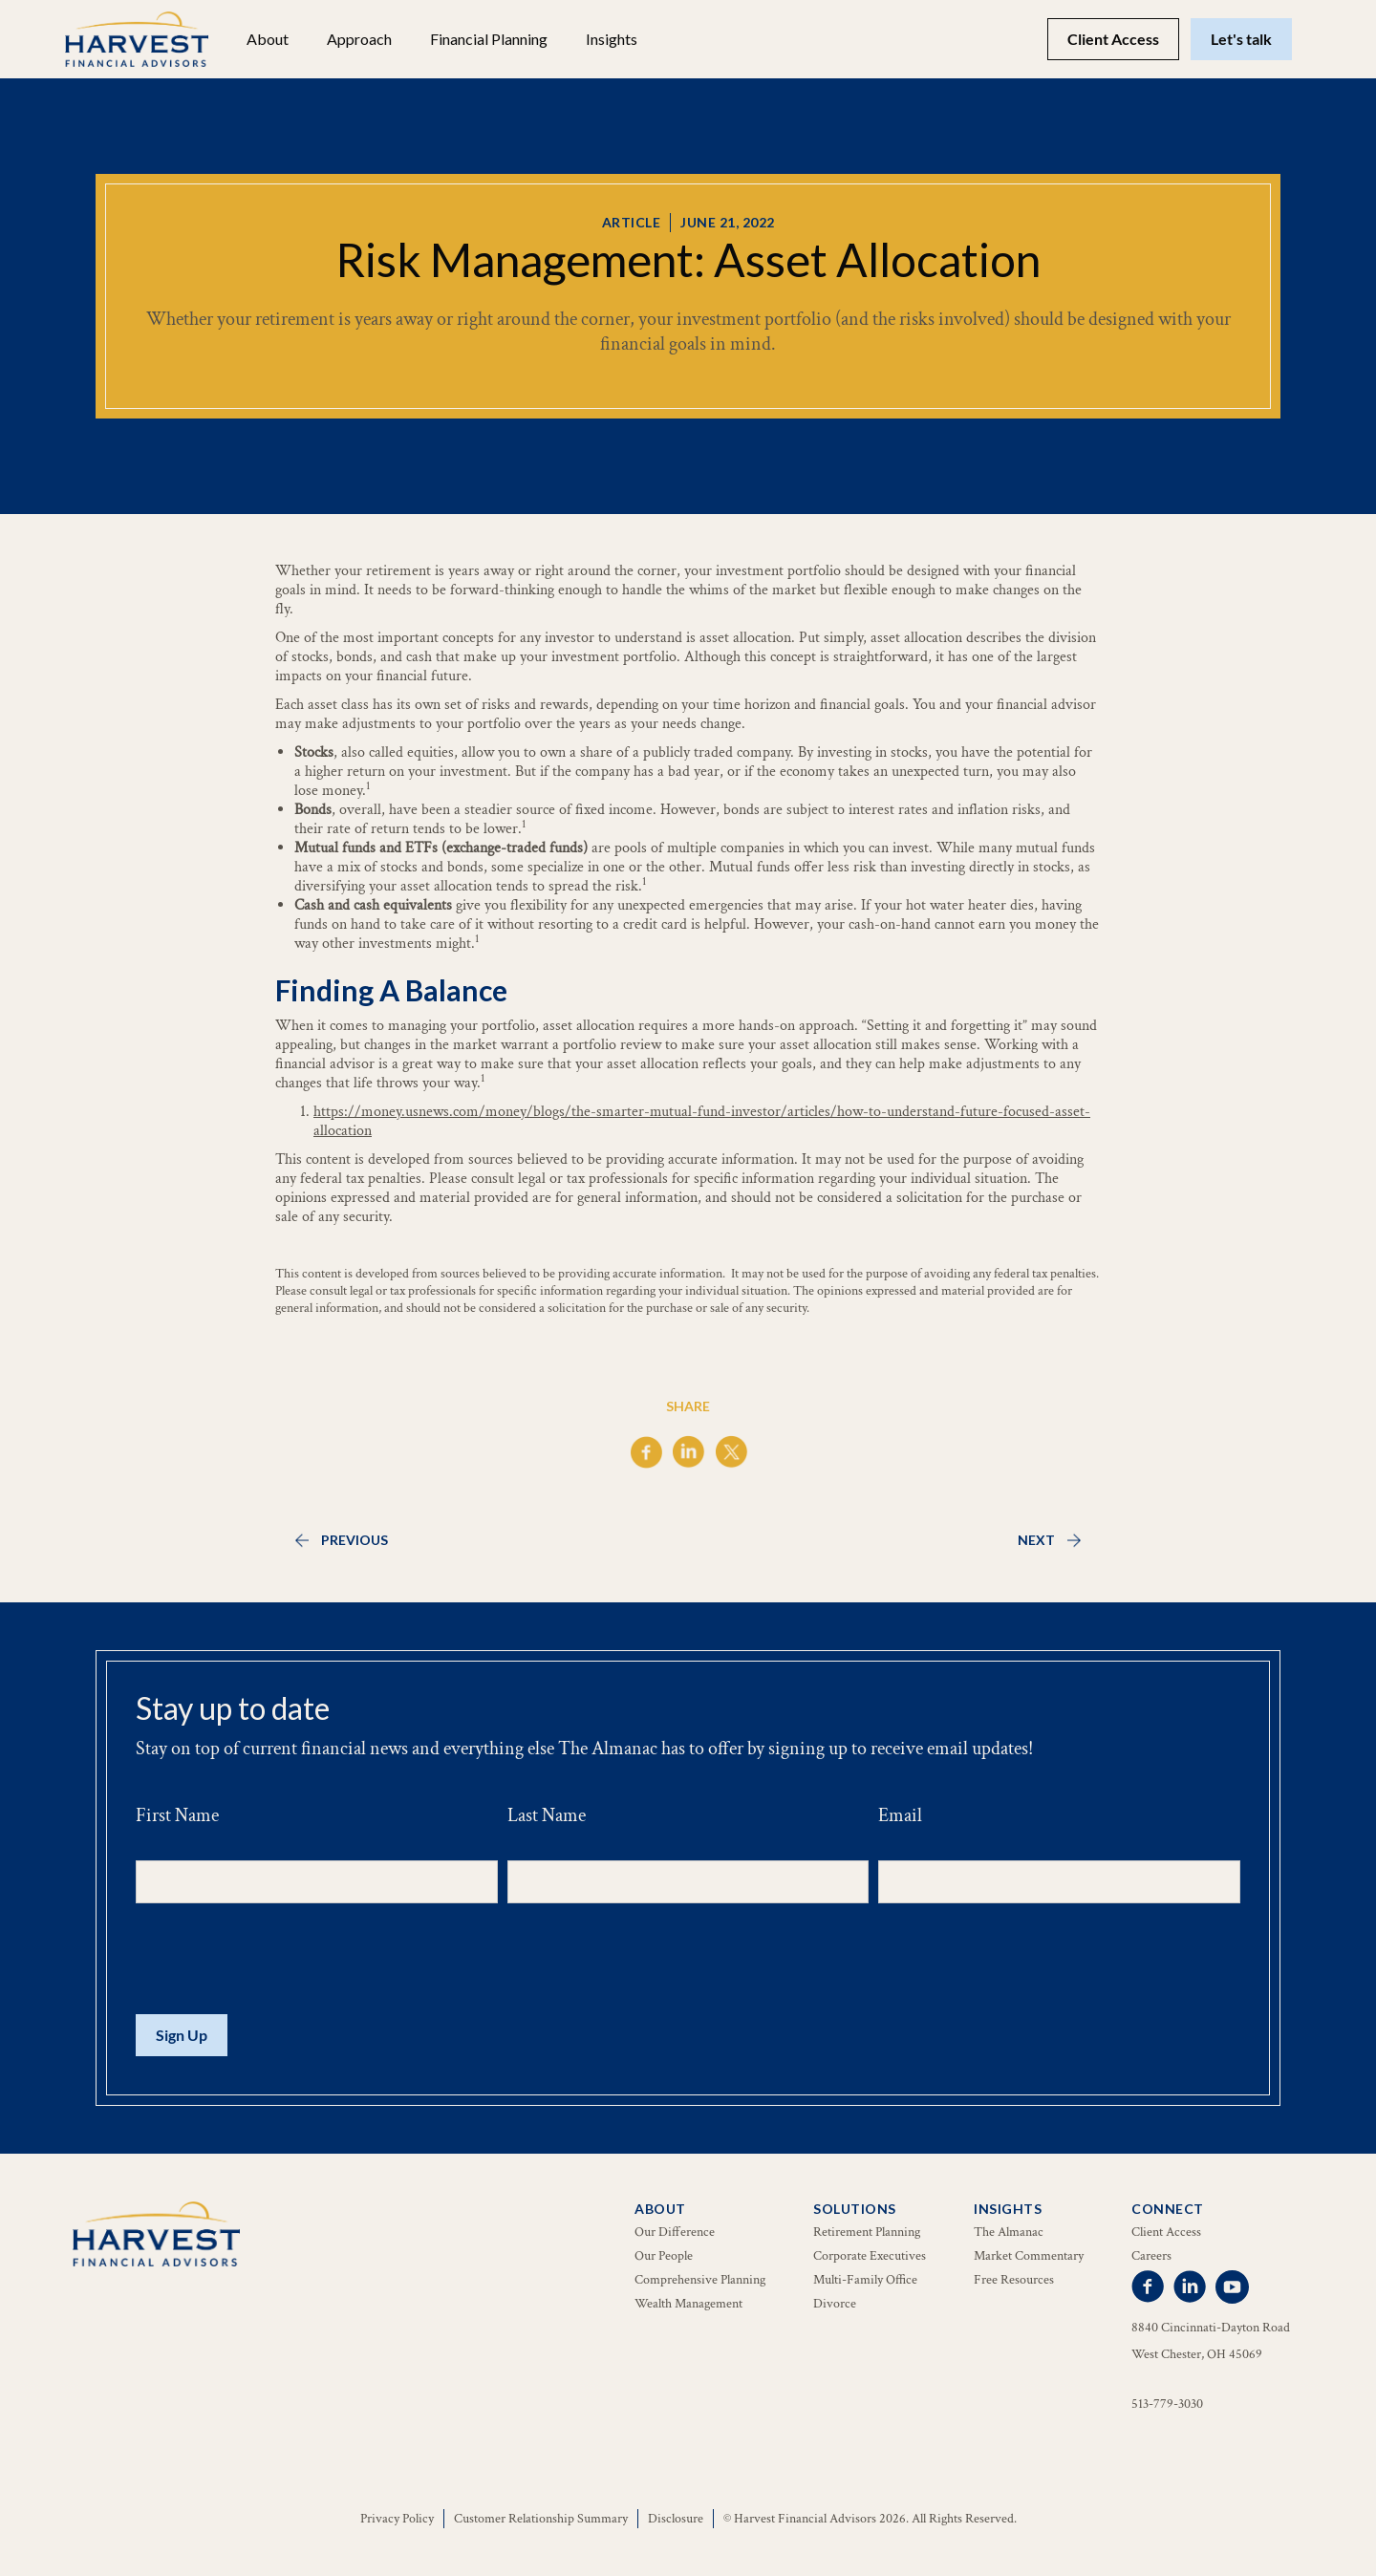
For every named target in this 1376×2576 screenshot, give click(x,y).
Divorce (834, 2303)
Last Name (546, 1815)
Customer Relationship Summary (541, 2518)
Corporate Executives (869, 2256)
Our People (663, 2256)
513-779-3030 (1167, 2404)
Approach (359, 39)
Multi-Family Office (865, 2279)
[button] (267, 39)
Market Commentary (1029, 2256)
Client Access (1113, 39)
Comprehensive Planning (699, 2279)
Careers (1151, 2256)
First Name (177, 1815)
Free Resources (1014, 2279)
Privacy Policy (397, 2518)
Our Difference (674, 2232)
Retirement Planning (866, 2232)
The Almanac (1008, 2232)
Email (900, 1815)
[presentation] (281, 1959)
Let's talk (1241, 39)
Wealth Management (688, 2303)
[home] (136, 39)
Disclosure (675, 2518)
